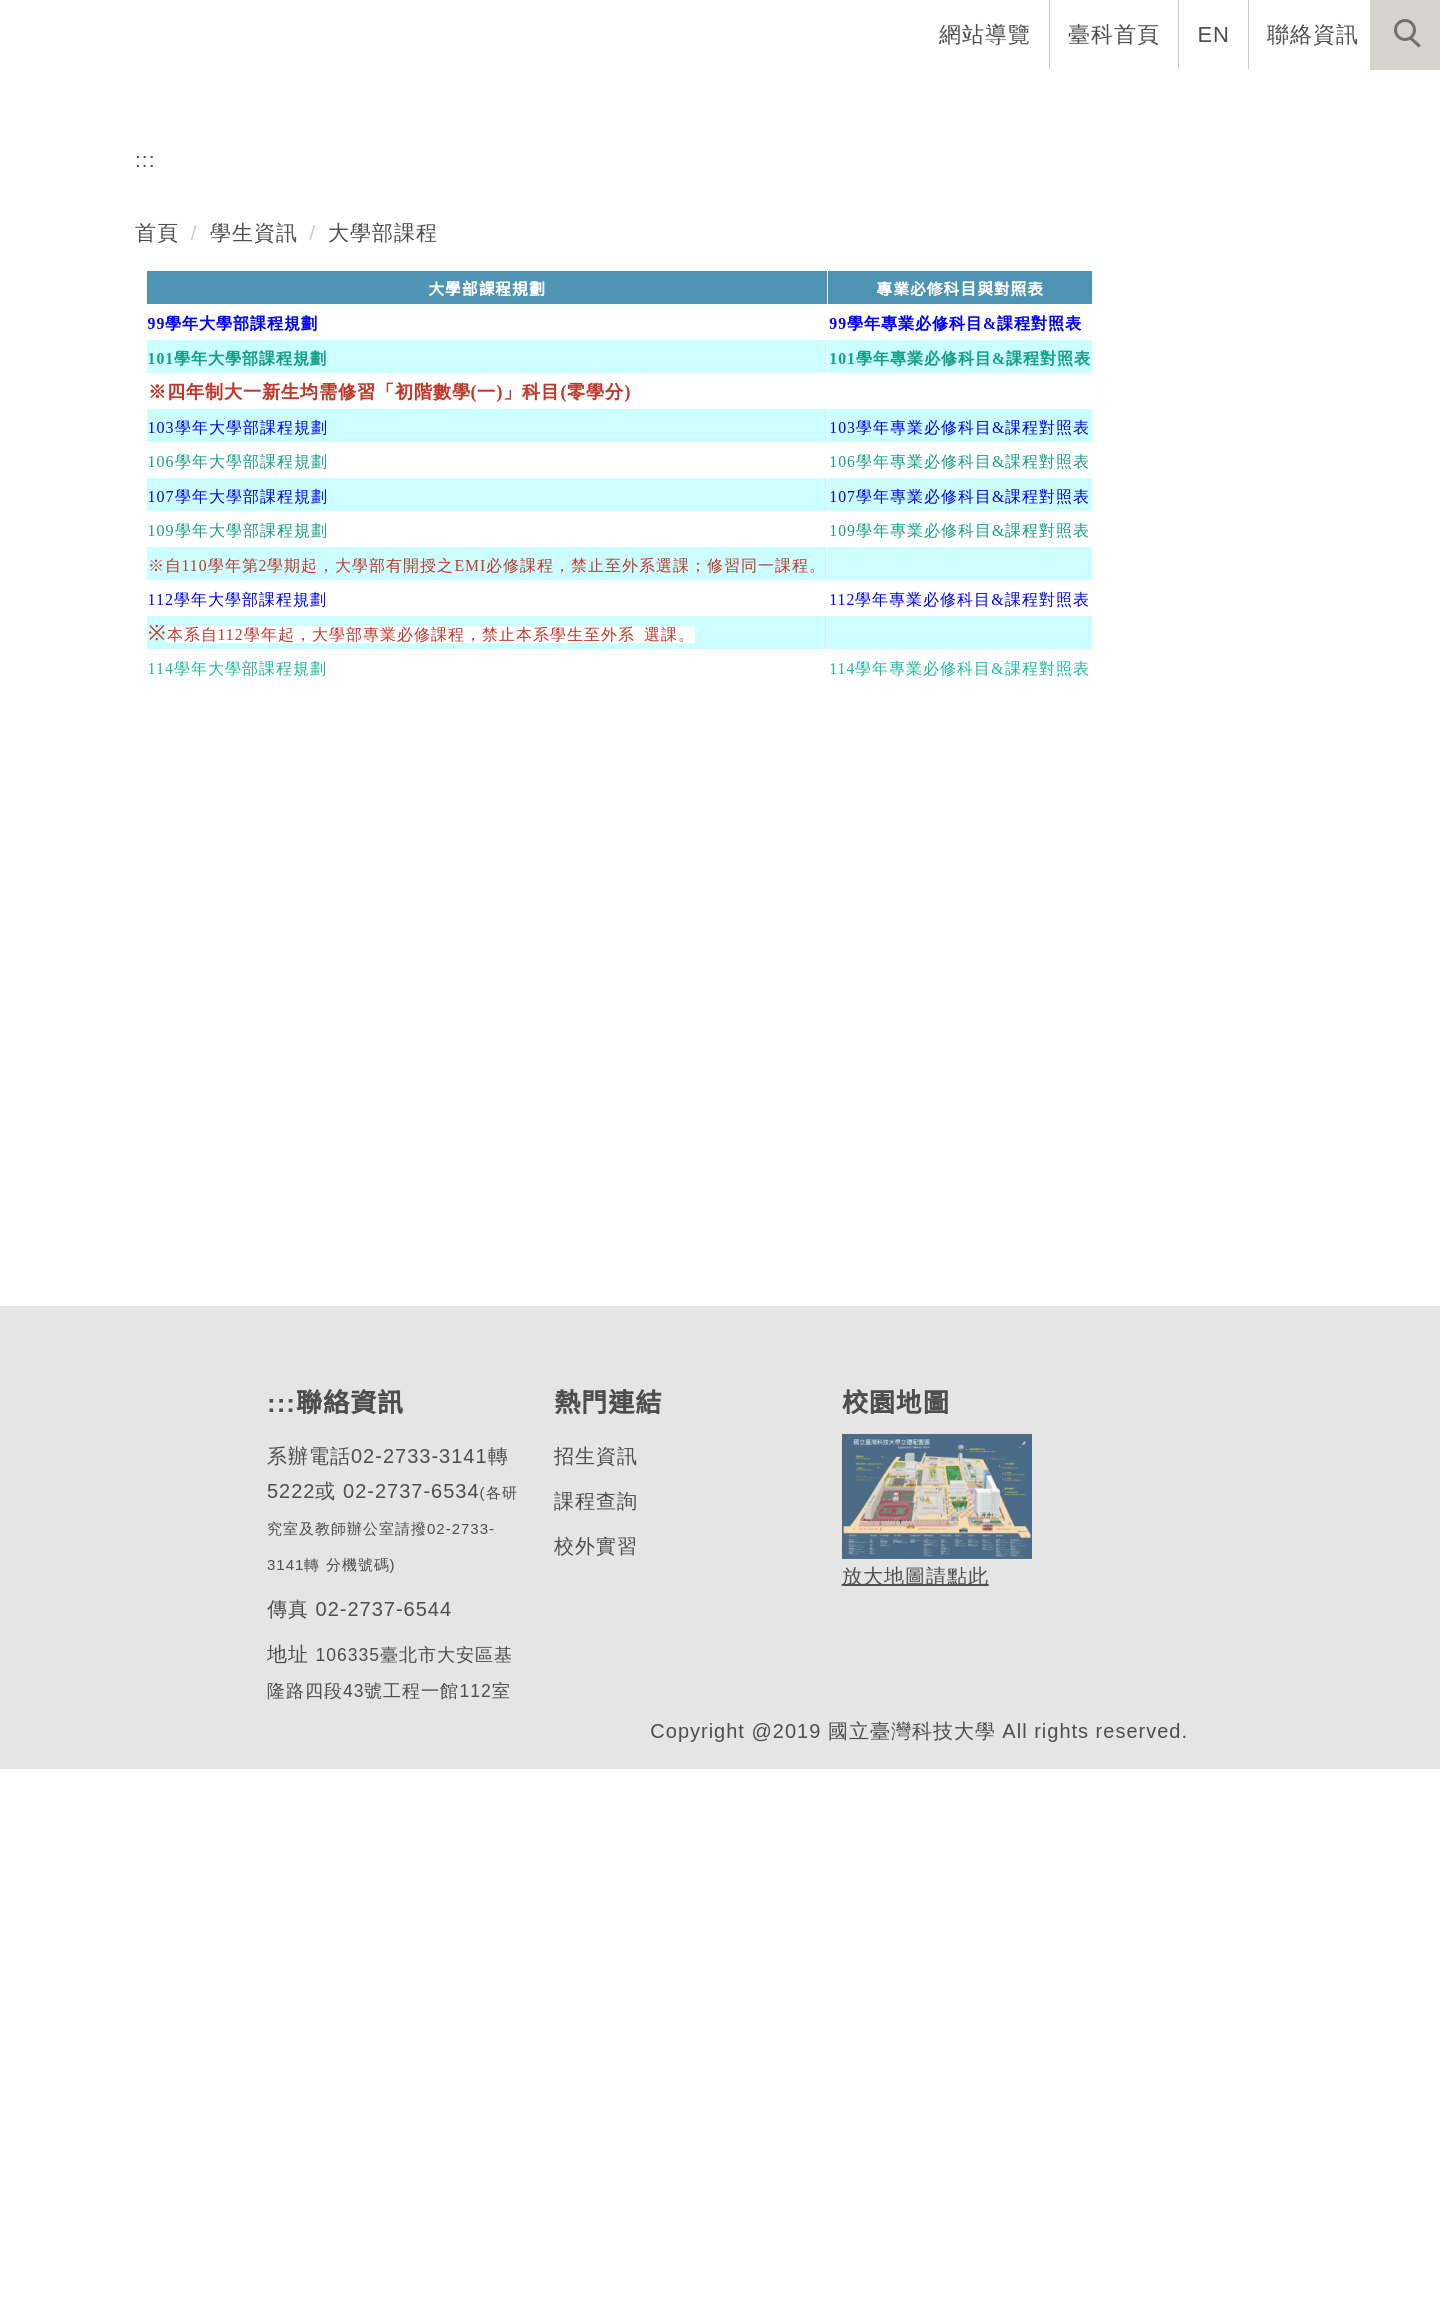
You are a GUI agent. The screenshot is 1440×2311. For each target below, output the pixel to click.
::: (145, 697)
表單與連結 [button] (1234, 100)
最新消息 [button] (1375, 100)
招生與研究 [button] (800, 100)
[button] (1405, 35)
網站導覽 (987, 34)
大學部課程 (384, 770)
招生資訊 (595, 1995)
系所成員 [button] (659, 100)
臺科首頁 (1116, 34)
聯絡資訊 (1313, 34)
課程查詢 (595, 2040)
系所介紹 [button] (529, 100)
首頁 (157, 770)
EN (1214, 34)
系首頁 (410, 100)
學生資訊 (254, 770)
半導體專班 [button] (1082, 100)
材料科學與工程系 (223, 494)
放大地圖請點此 (912, 2115)
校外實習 (595, 2085)
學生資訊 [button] (941, 100)
